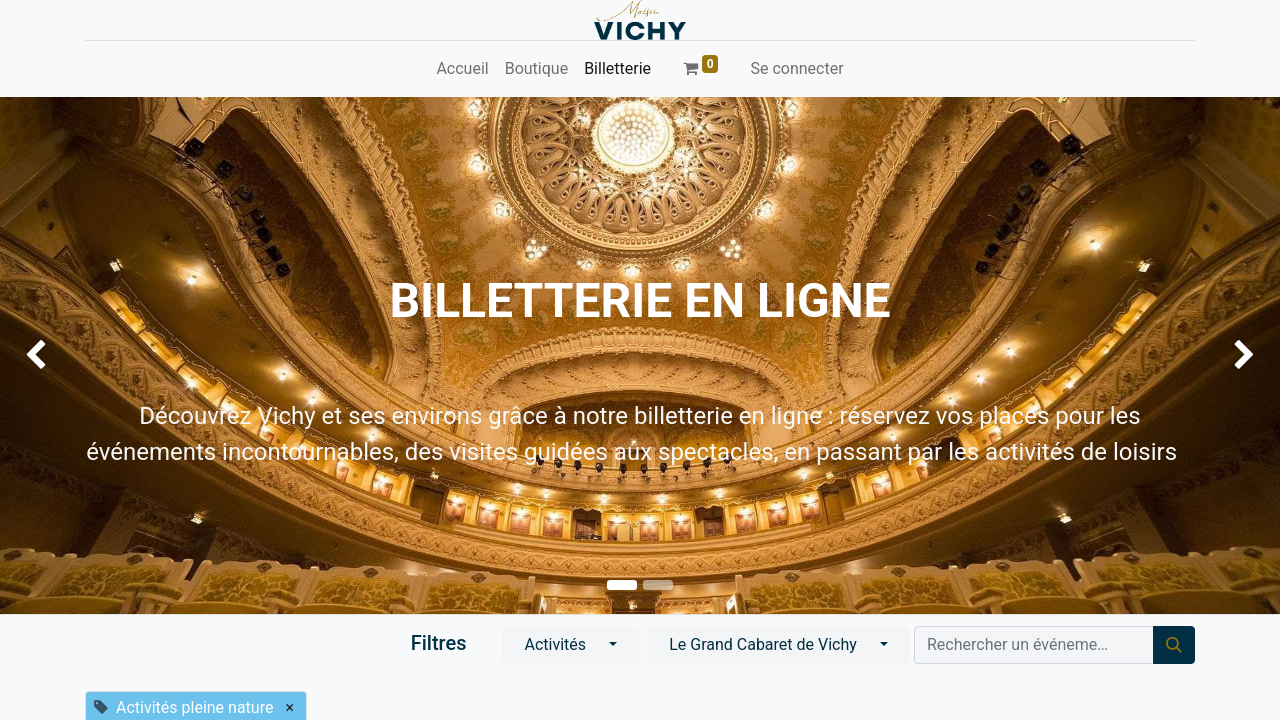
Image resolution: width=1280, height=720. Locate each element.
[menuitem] (462, 69)
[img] (51, 355)
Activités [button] (557, 644)
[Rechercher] (1174, 645)
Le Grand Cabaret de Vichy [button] (765, 644)
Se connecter (796, 68)
